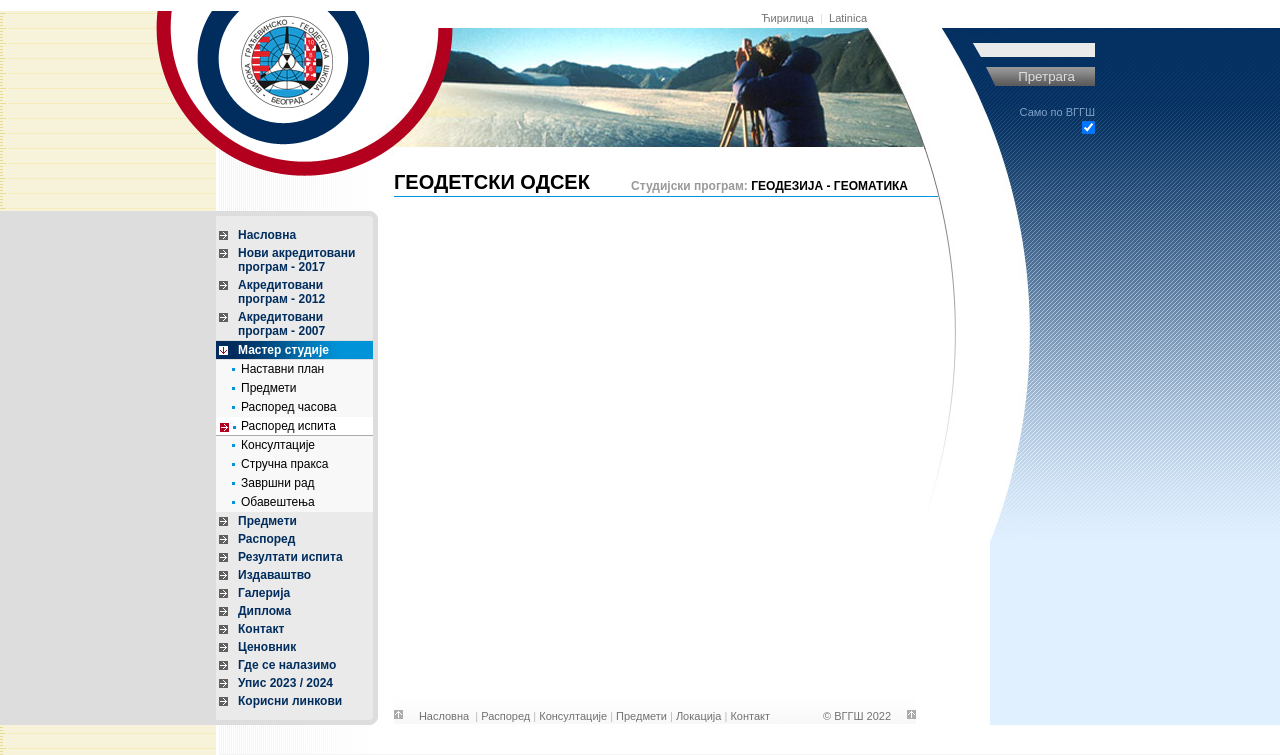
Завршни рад (278, 483)
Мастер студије (283, 350)
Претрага (1046, 76)
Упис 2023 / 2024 (285, 683)
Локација (699, 716)
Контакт (261, 629)
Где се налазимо (287, 665)
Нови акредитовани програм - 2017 (296, 260)
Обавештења (278, 502)
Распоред (266, 539)
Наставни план (282, 369)
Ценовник (267, 647)
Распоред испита (288, 426)
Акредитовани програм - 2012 (281, 292)
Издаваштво (274, 575)
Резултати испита (290, 557)
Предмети (268, 388)
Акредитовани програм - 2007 (281, 324)
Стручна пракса (285, 464)
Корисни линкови (290, 701)
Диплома (264, 611)
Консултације (278, 445)
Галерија (264, 593)
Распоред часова (289, 407)
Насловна (267, 235)
